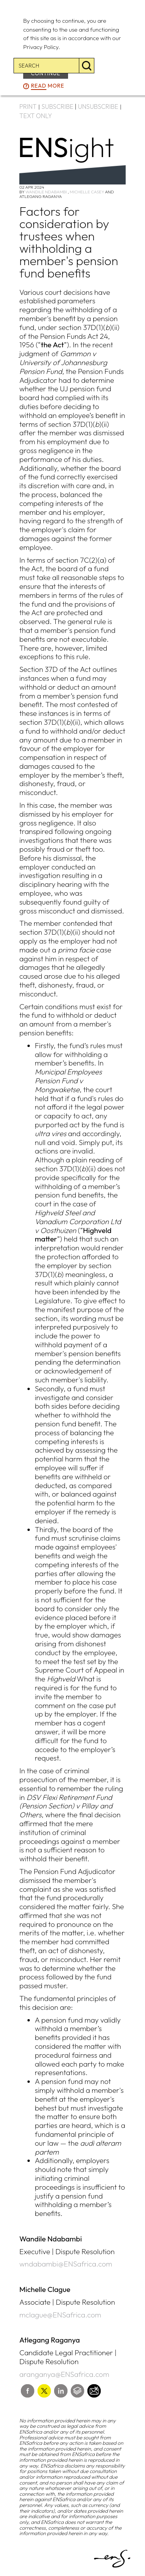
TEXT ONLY (35, 116)
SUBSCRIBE (57, 106)
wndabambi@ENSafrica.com (65, 2263)
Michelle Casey (87, 192)
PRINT (28, 106)
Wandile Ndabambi (46, 192)
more (47, 86)
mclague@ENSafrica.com (60, 2314)
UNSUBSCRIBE (98, 106)
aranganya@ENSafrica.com (64, 2374)
